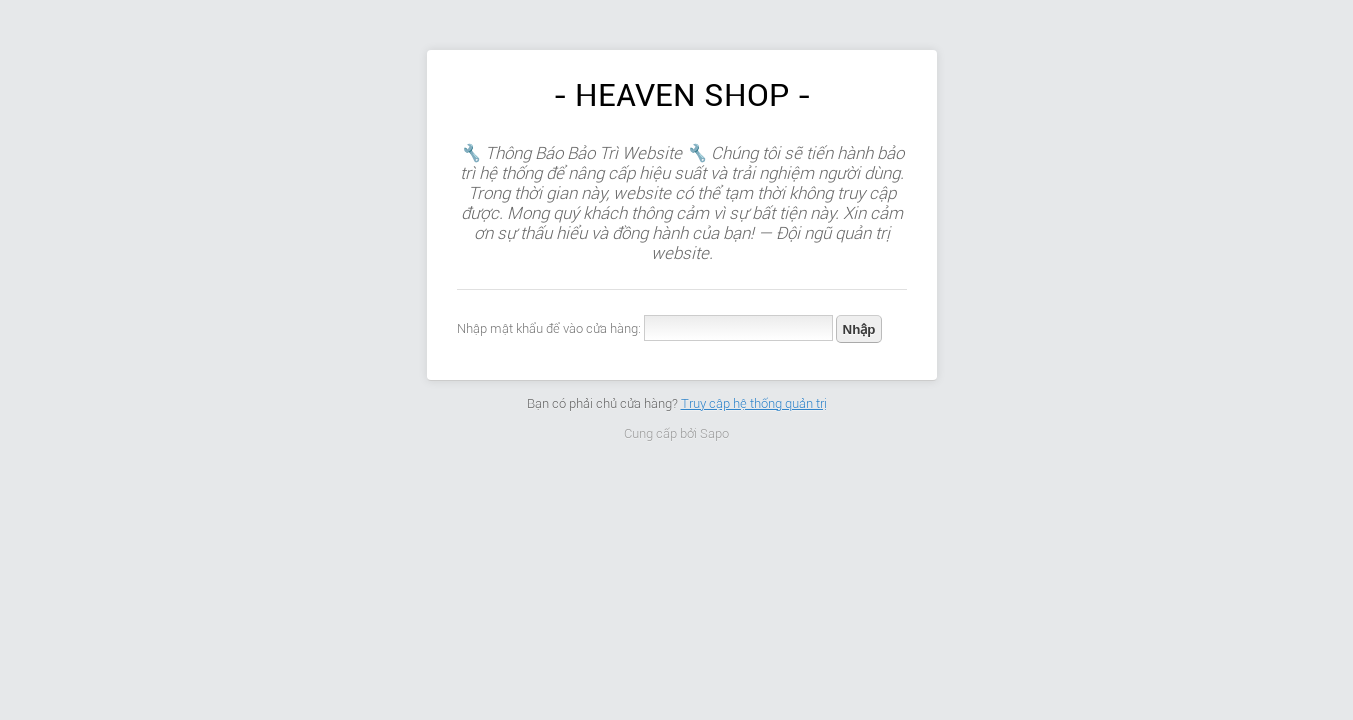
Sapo (714, 433)
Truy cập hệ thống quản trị (754, 403)
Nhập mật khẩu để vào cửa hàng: (549, 328)
